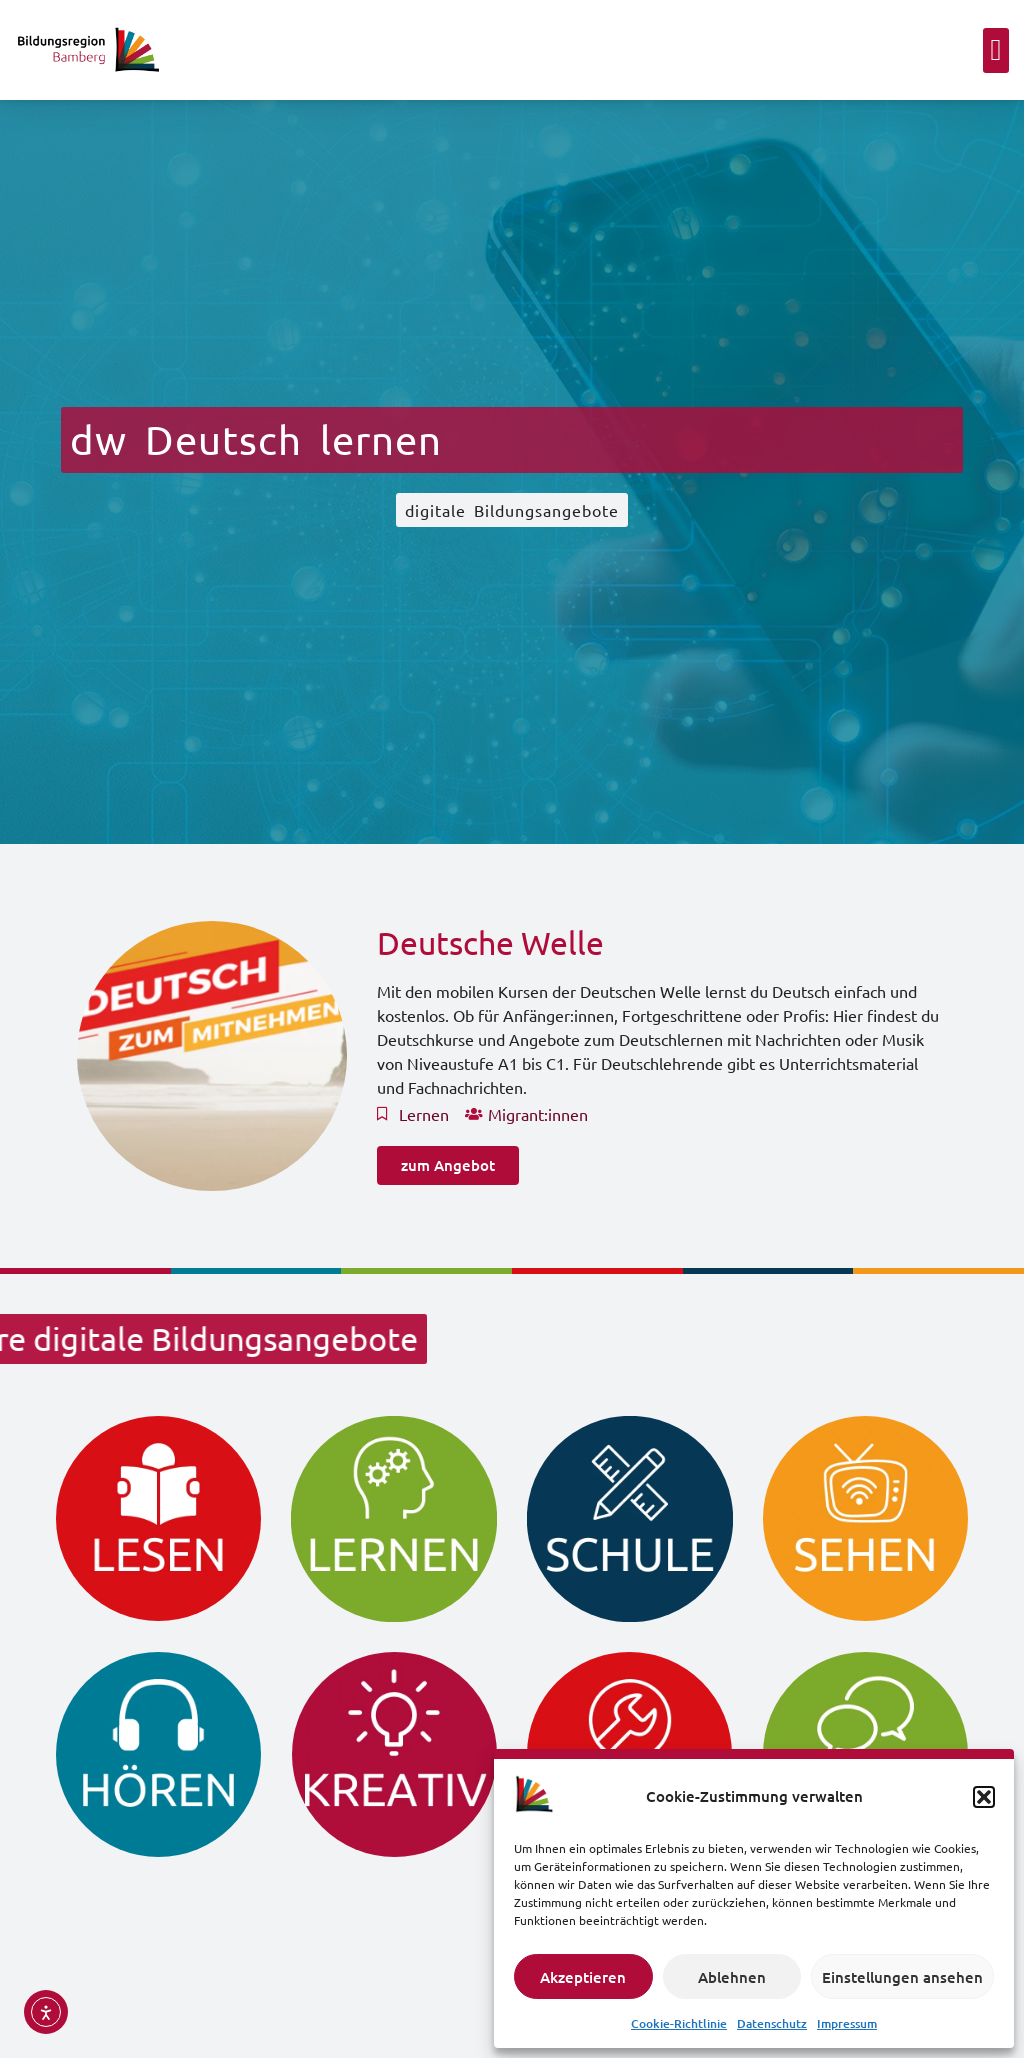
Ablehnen (732, 1977)
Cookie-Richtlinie (679, 2023)
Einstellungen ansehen (902, 1977)
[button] (984, 1797)
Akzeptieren (583, 1977)
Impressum (847, 2023)
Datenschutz (772, 2023)
